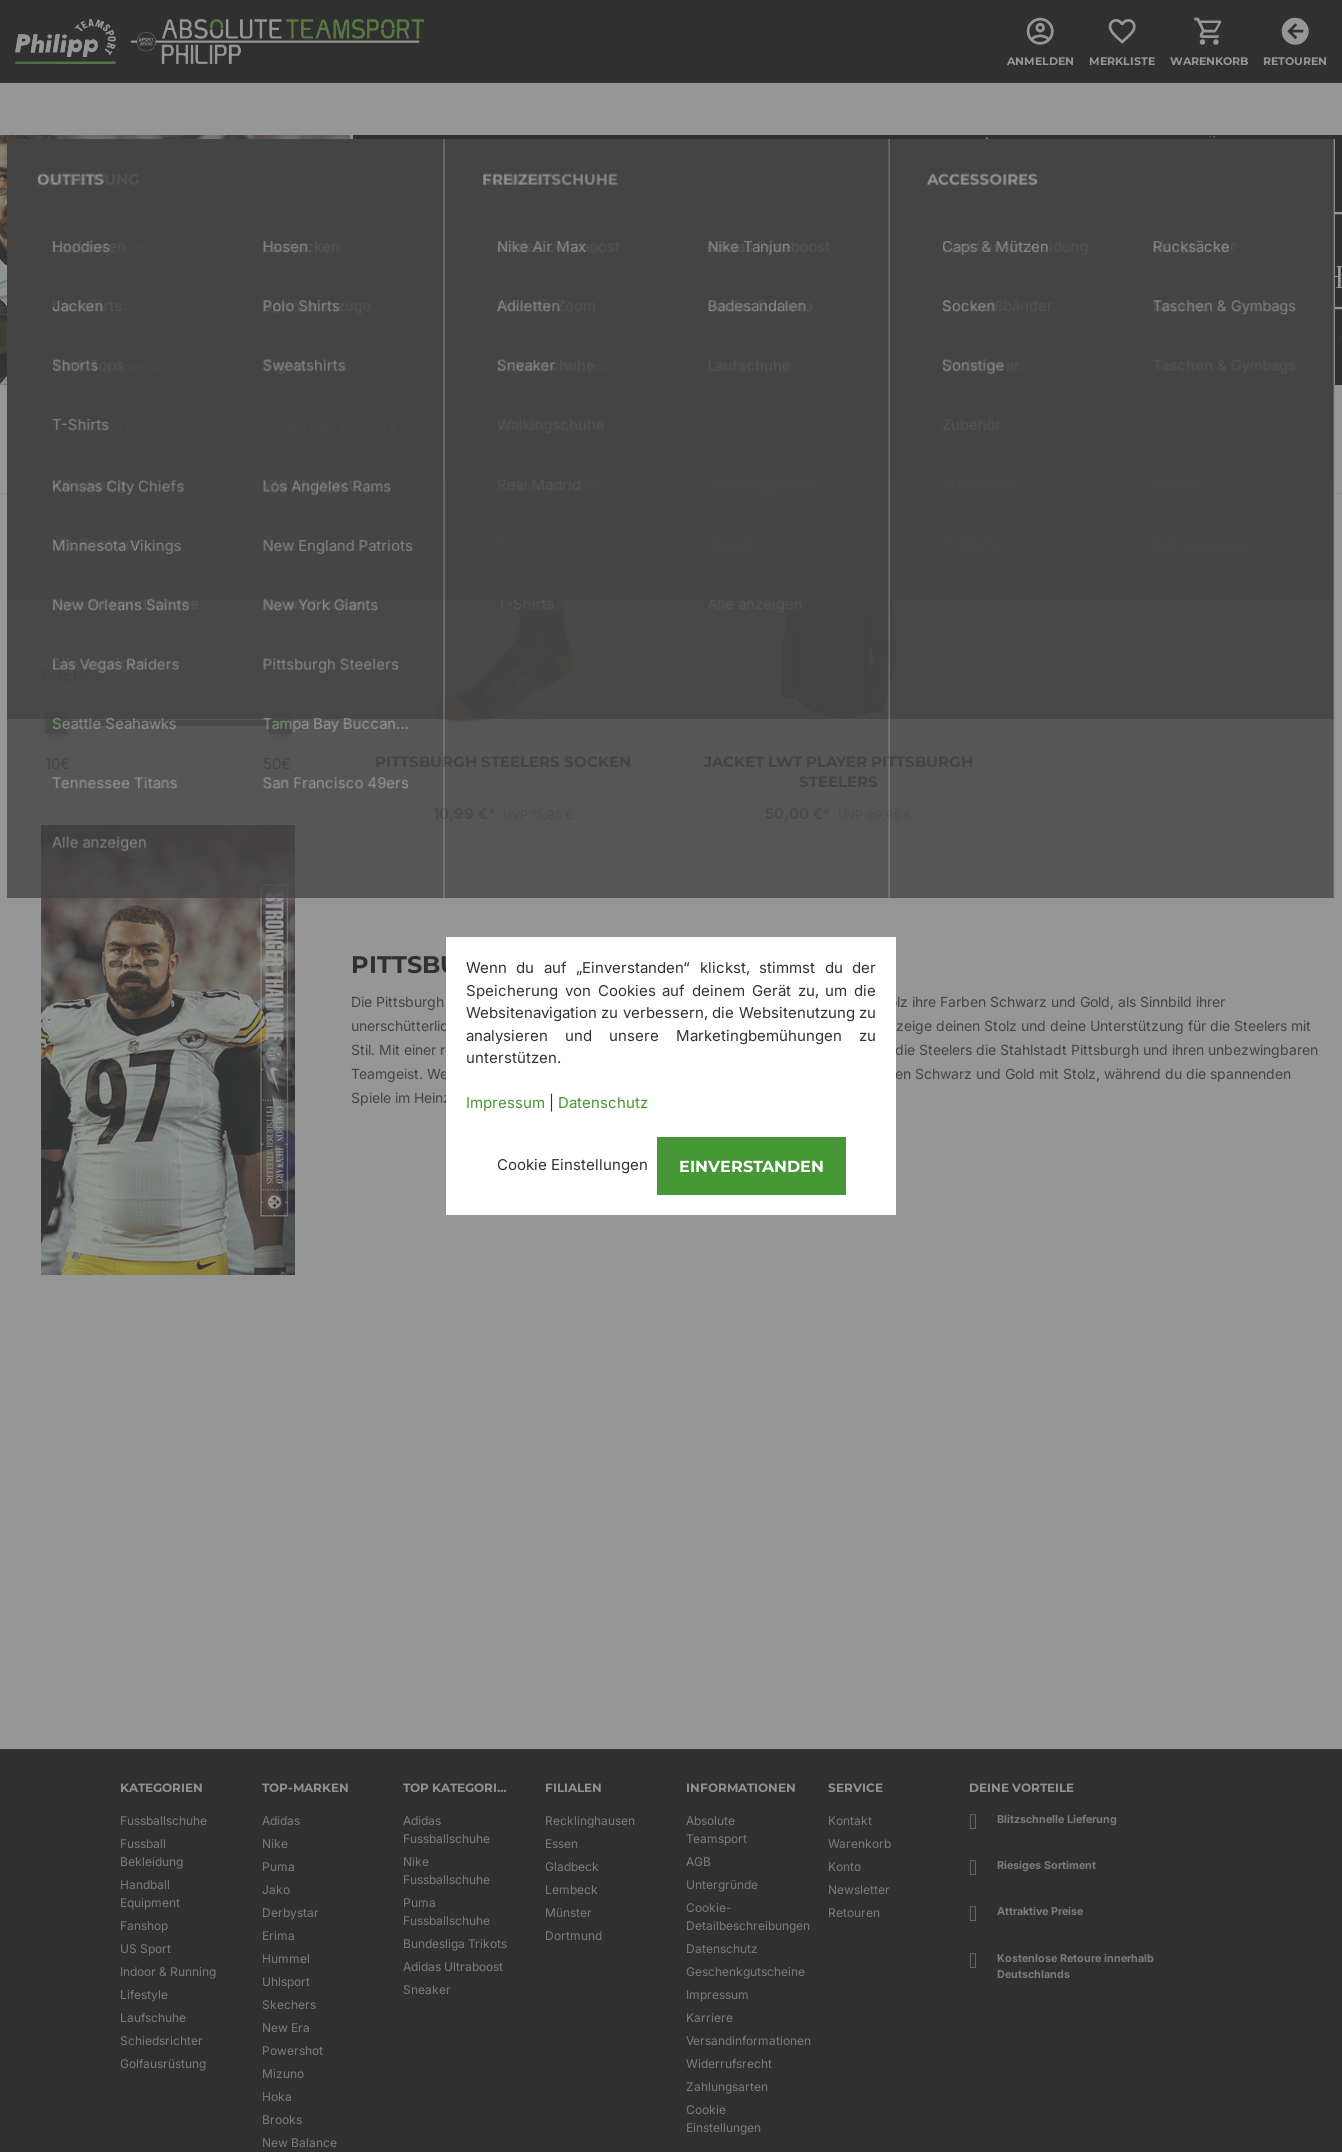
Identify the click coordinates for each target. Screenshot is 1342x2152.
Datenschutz (603, 1102)
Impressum (505, 1102)
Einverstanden (751, 1166)
